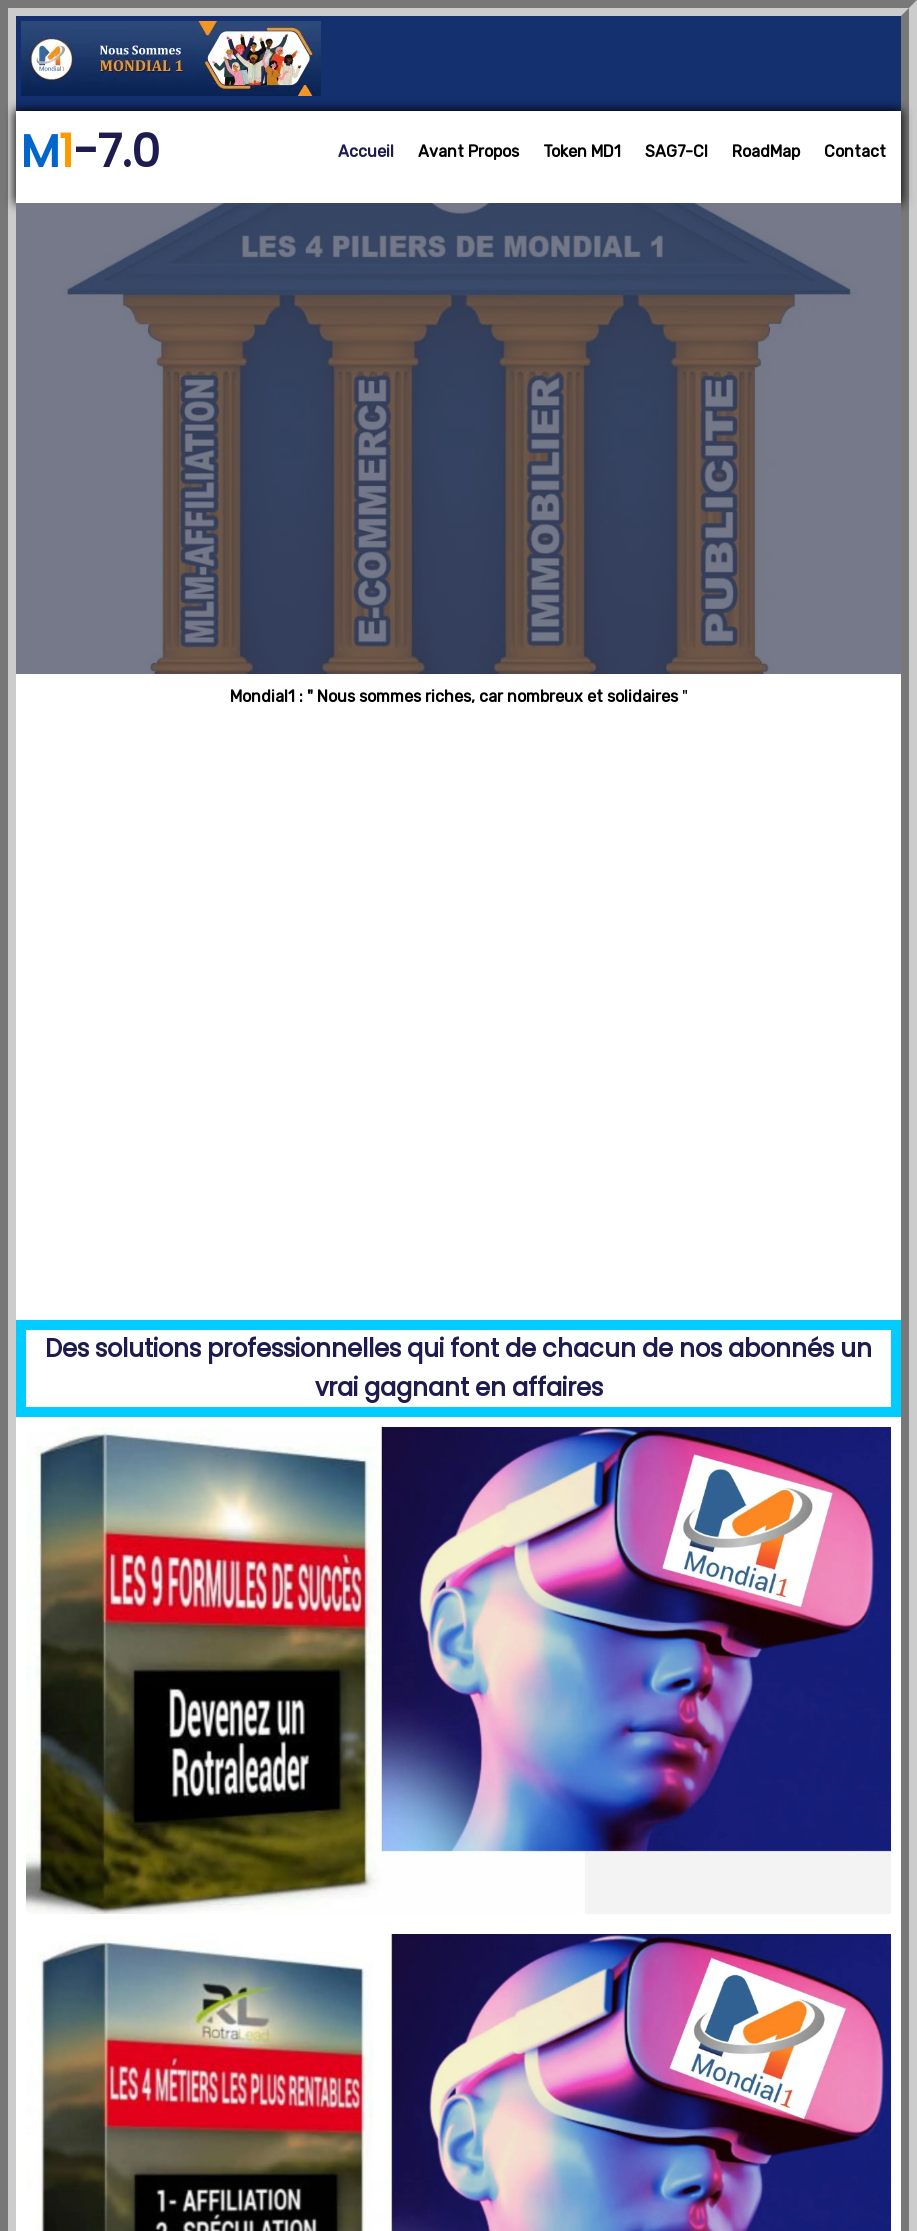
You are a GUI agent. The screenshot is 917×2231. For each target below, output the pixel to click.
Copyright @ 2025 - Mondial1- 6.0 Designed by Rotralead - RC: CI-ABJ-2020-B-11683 (458, 2142)
